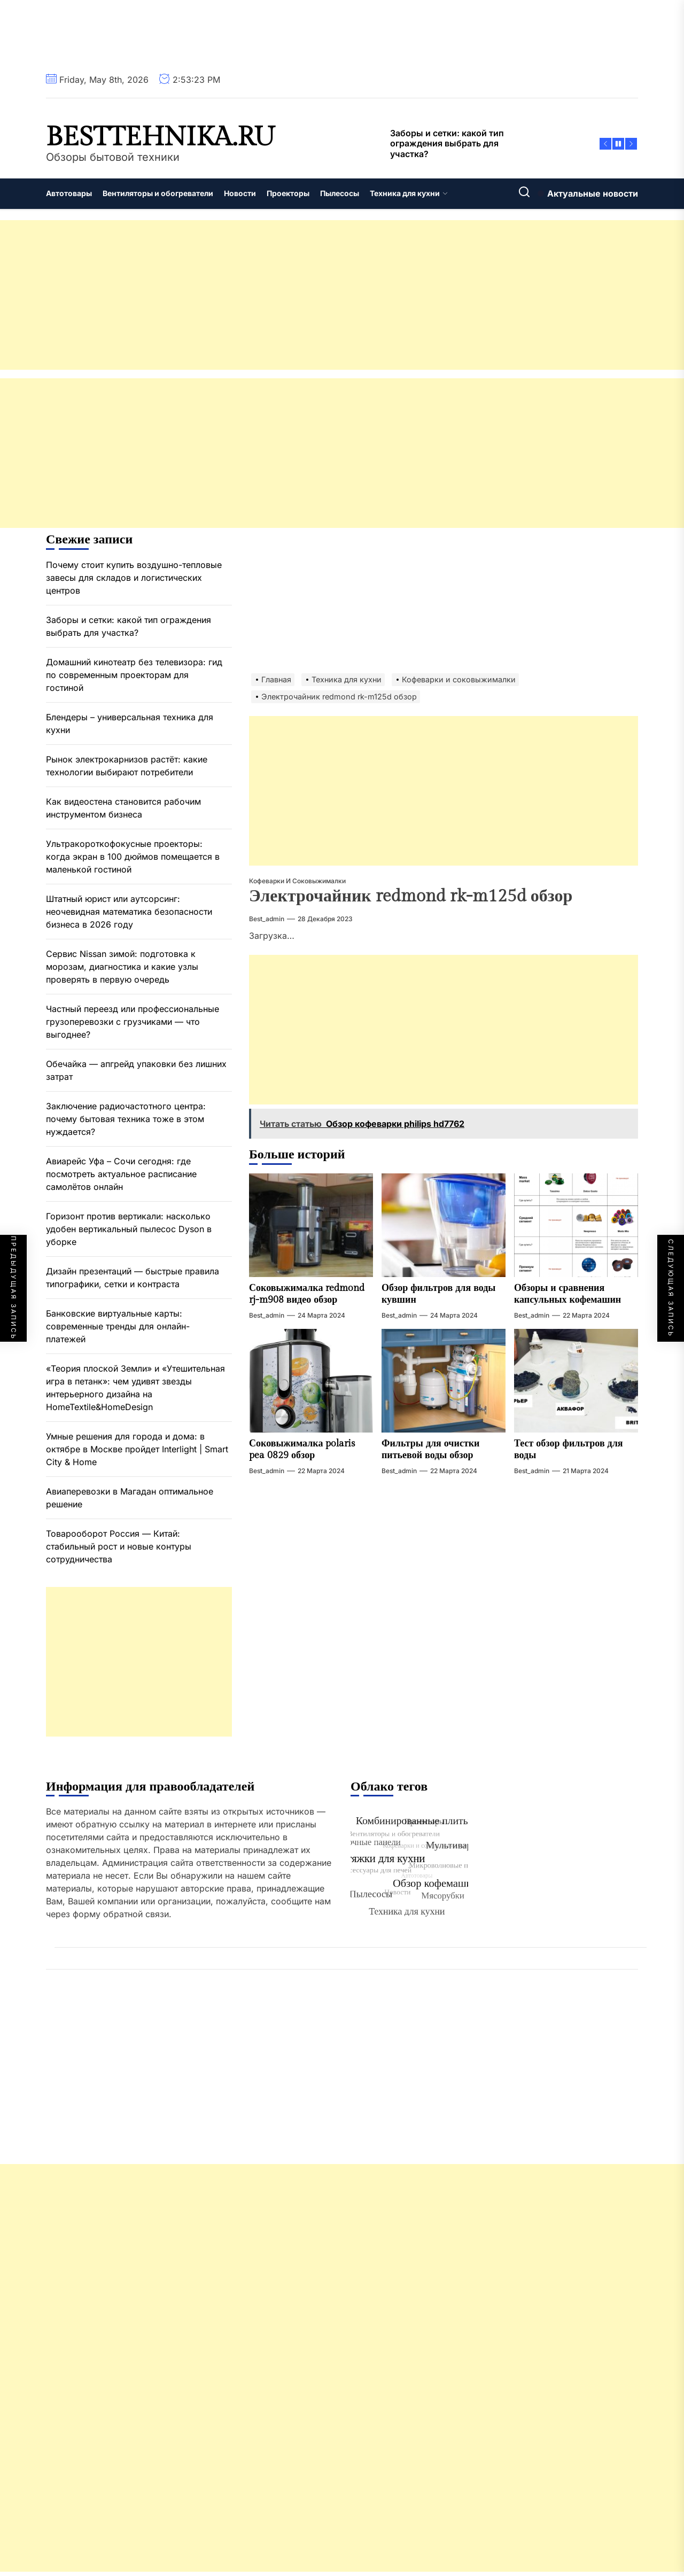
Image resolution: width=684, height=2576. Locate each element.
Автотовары (69, 193)
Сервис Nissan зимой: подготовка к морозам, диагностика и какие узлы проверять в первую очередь (122, 966)
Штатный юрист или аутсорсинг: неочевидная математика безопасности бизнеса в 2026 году (129, 911)
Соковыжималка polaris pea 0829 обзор (302, 1449)
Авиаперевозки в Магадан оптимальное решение (129, 1497)
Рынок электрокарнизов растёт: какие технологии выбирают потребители (126, 765)
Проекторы (288, 193)
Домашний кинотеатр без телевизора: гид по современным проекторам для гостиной (134, 675)
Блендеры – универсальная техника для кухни (129, 723)
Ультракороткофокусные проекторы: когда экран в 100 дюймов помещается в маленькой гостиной (133, 856)
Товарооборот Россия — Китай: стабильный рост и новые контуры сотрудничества (118, 1546)
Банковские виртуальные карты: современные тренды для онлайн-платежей (118, 1326)
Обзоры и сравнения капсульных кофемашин (567, 1293)
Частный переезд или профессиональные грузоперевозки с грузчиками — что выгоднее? (132, 1021)
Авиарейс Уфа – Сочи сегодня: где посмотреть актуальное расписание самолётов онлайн (121, 1174)
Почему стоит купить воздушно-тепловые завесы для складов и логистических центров (134, 577)
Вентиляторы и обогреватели (158, 193)
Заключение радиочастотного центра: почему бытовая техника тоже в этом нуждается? (126, 1119)
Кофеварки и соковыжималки (297, 881)
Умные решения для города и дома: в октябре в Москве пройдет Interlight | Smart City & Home (137, 1449)
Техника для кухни (409, 193)
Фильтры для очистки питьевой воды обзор (430, 1449)
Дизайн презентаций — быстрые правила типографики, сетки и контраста (132, 1277)
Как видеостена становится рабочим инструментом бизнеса (123, 808)
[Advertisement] (320, 295)
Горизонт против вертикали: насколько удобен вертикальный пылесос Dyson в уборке (129, 1229)
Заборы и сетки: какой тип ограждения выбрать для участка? (128, 626)
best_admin (266, 919)
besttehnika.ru (160, 137)
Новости (240, 193)
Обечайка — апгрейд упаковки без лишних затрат (136, 1070)
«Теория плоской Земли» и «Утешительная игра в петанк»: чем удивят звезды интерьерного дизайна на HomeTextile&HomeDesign (135, 1387)
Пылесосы (339, 193)
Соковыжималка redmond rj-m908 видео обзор (306, 1293)
